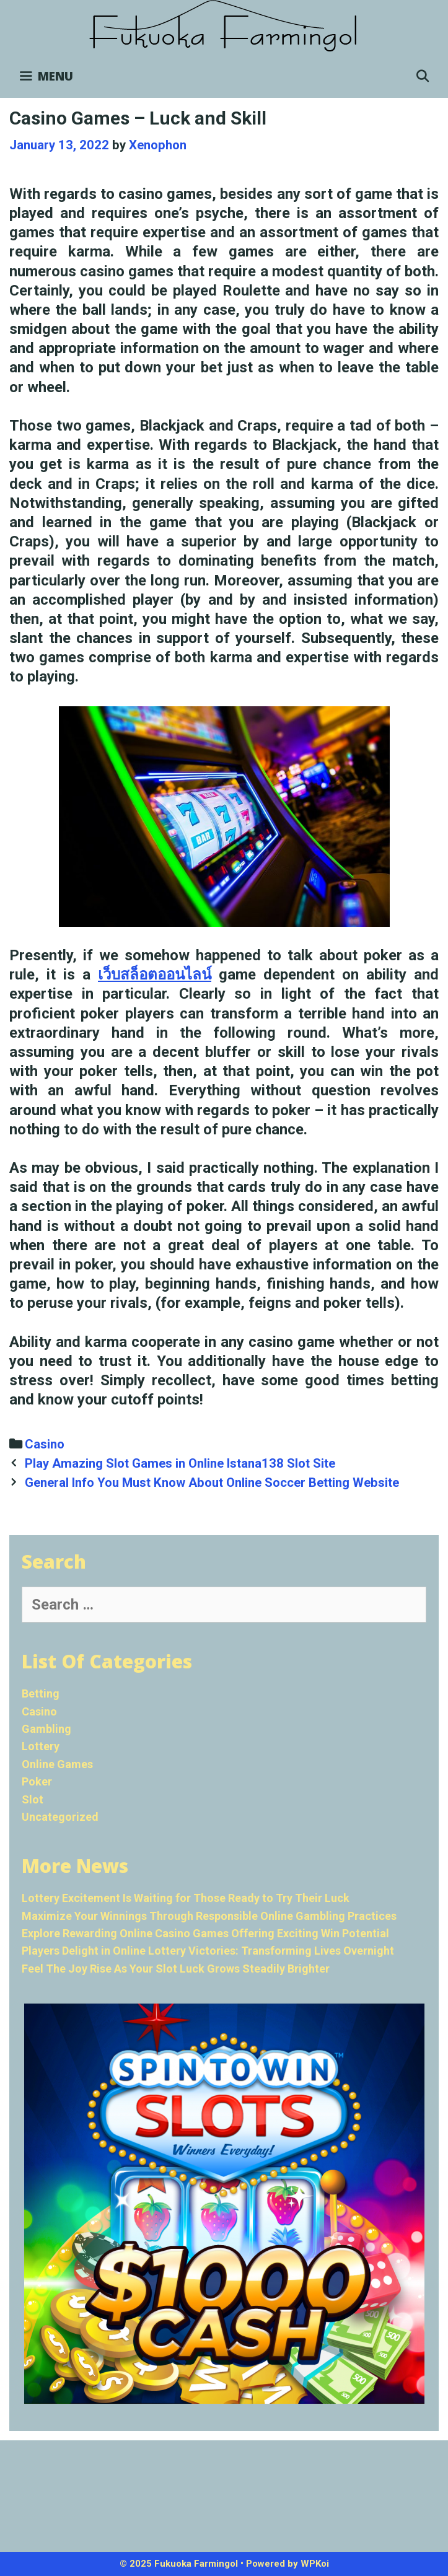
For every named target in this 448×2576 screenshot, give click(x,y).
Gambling (46, 1728)
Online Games (57, 1764)
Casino (44, 1444)
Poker (37, 1781)
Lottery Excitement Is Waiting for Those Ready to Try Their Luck (185, 1897)
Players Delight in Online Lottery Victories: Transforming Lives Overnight (208, 1950)
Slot (32, 1799)
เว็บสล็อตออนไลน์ (154, 974)
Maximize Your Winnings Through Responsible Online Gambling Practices (209, 1915)
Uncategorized (60, 1816)
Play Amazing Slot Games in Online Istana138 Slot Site (180, 1463)
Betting (40, 1693)
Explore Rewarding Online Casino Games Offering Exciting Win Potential (205, 1933)
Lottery (40, 1746)
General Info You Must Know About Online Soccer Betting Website (212, 1482)
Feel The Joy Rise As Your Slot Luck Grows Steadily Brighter (176, 1968)
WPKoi (315, 2563)
